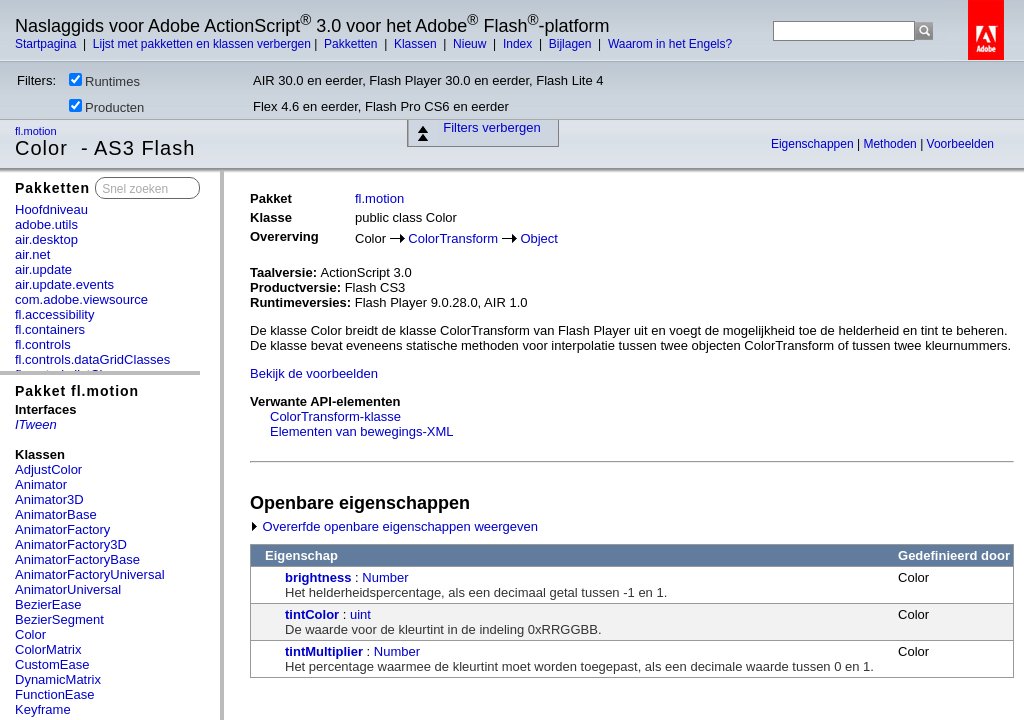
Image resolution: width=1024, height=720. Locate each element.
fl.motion (37, 131)
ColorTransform (453, 238)
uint (360, 614)
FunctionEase (55, 694)
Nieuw (471, 44)
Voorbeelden (960, 144)
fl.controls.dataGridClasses (92, 359)
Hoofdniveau (51, 209)
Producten (106, 107)
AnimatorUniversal (68, 589)
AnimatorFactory (62, 529)
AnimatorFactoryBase (77, 559)
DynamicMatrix (58, 679)
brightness (318, 577)
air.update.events (64, 284)
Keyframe (43, 709)
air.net (32, 254)
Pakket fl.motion (77, 391)
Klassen (417, 44)
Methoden (891, 144)
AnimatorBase (56, 514)
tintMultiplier (324, 651)
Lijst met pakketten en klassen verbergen (202, 44)
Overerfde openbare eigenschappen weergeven (394, 526)
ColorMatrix (48, 649)
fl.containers (50, 329)
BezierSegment (59, 619)
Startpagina (47, 44)
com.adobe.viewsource (81, 299)
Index (519, 44)
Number (385, 577)
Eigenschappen (814, 144)
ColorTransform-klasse (335, 416)
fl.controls (43, 344)
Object (539, 238)
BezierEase (48, 604)
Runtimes (104, 81)
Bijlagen (572, 44)
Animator (41, 484)
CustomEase (52, 664)
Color (30, 634)
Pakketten (352, 44)
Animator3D (49, 499)
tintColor (312, 614)
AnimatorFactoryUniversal (90, 574)
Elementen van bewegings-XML (362, 431)
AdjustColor (48, 469)
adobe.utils (46, 224)
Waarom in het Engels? (670, 44)
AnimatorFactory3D (71, 544)
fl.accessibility (54, 314)
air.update (43, 269)
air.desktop (46, 239)
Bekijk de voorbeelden (314, 373)
